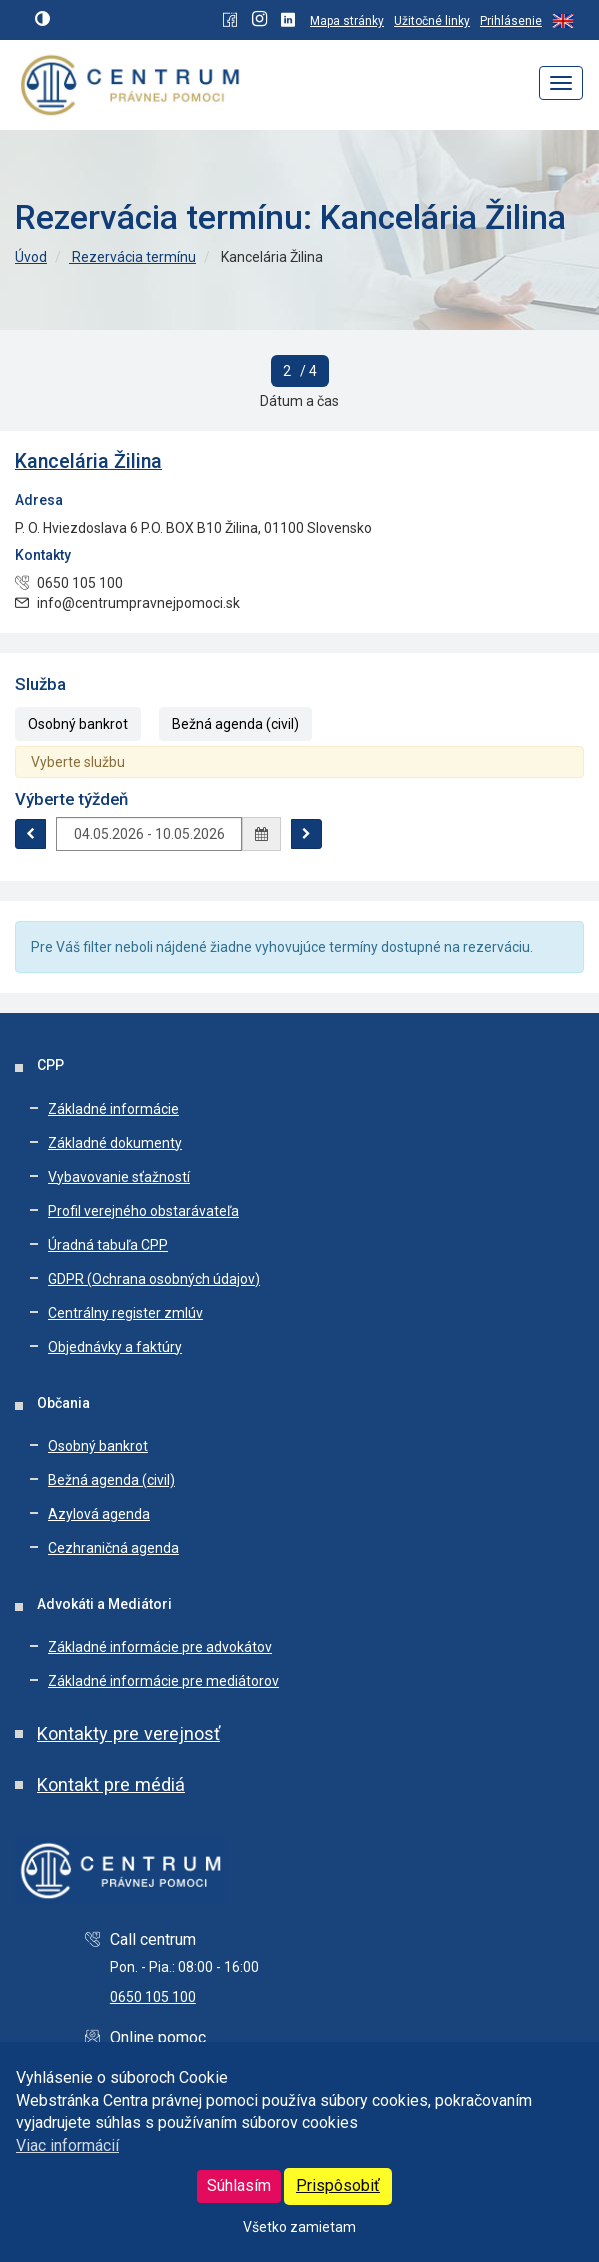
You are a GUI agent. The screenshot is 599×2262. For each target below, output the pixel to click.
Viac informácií (67, 2145)
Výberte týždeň (71, 799)
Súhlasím (239, 2185)
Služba (40, 684)
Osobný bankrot (78, 724)
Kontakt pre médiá (111, 1784)
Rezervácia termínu (132, 257)
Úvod (31, 257)
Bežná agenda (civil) (235, 724)
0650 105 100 (153, 1997)
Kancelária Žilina (88, 461)
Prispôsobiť (338, 2185)
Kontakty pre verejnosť (128, 1733)
